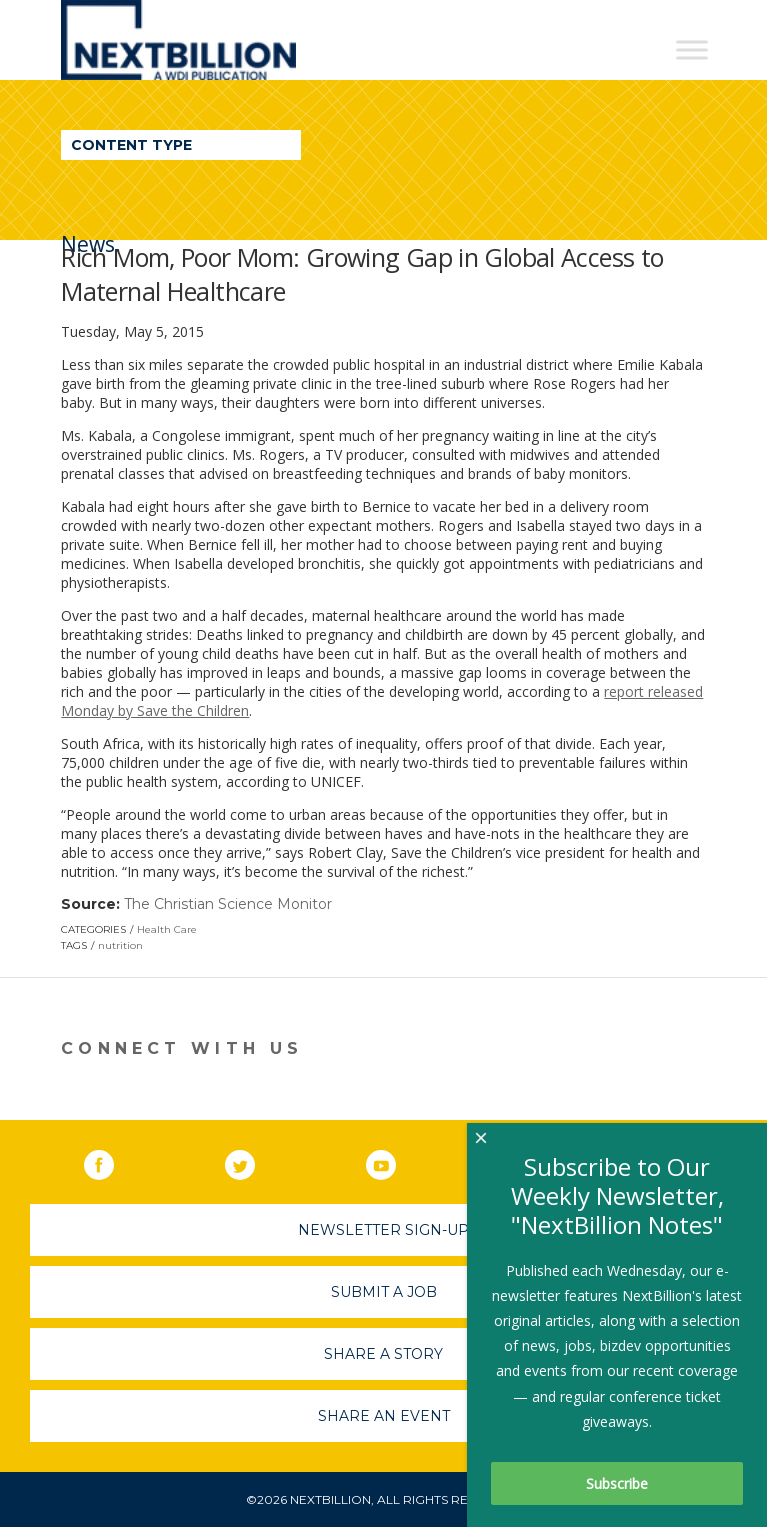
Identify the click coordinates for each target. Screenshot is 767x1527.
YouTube (395, 1161)
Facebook (113, 1161)
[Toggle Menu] (692, 49)
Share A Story (383, 1354)
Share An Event (384, 1416)
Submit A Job (384, 1292)
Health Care (167, 929)
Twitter (254, 1161)
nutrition (120, 945)
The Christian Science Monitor (228, 904)
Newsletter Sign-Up (383, 1230)
